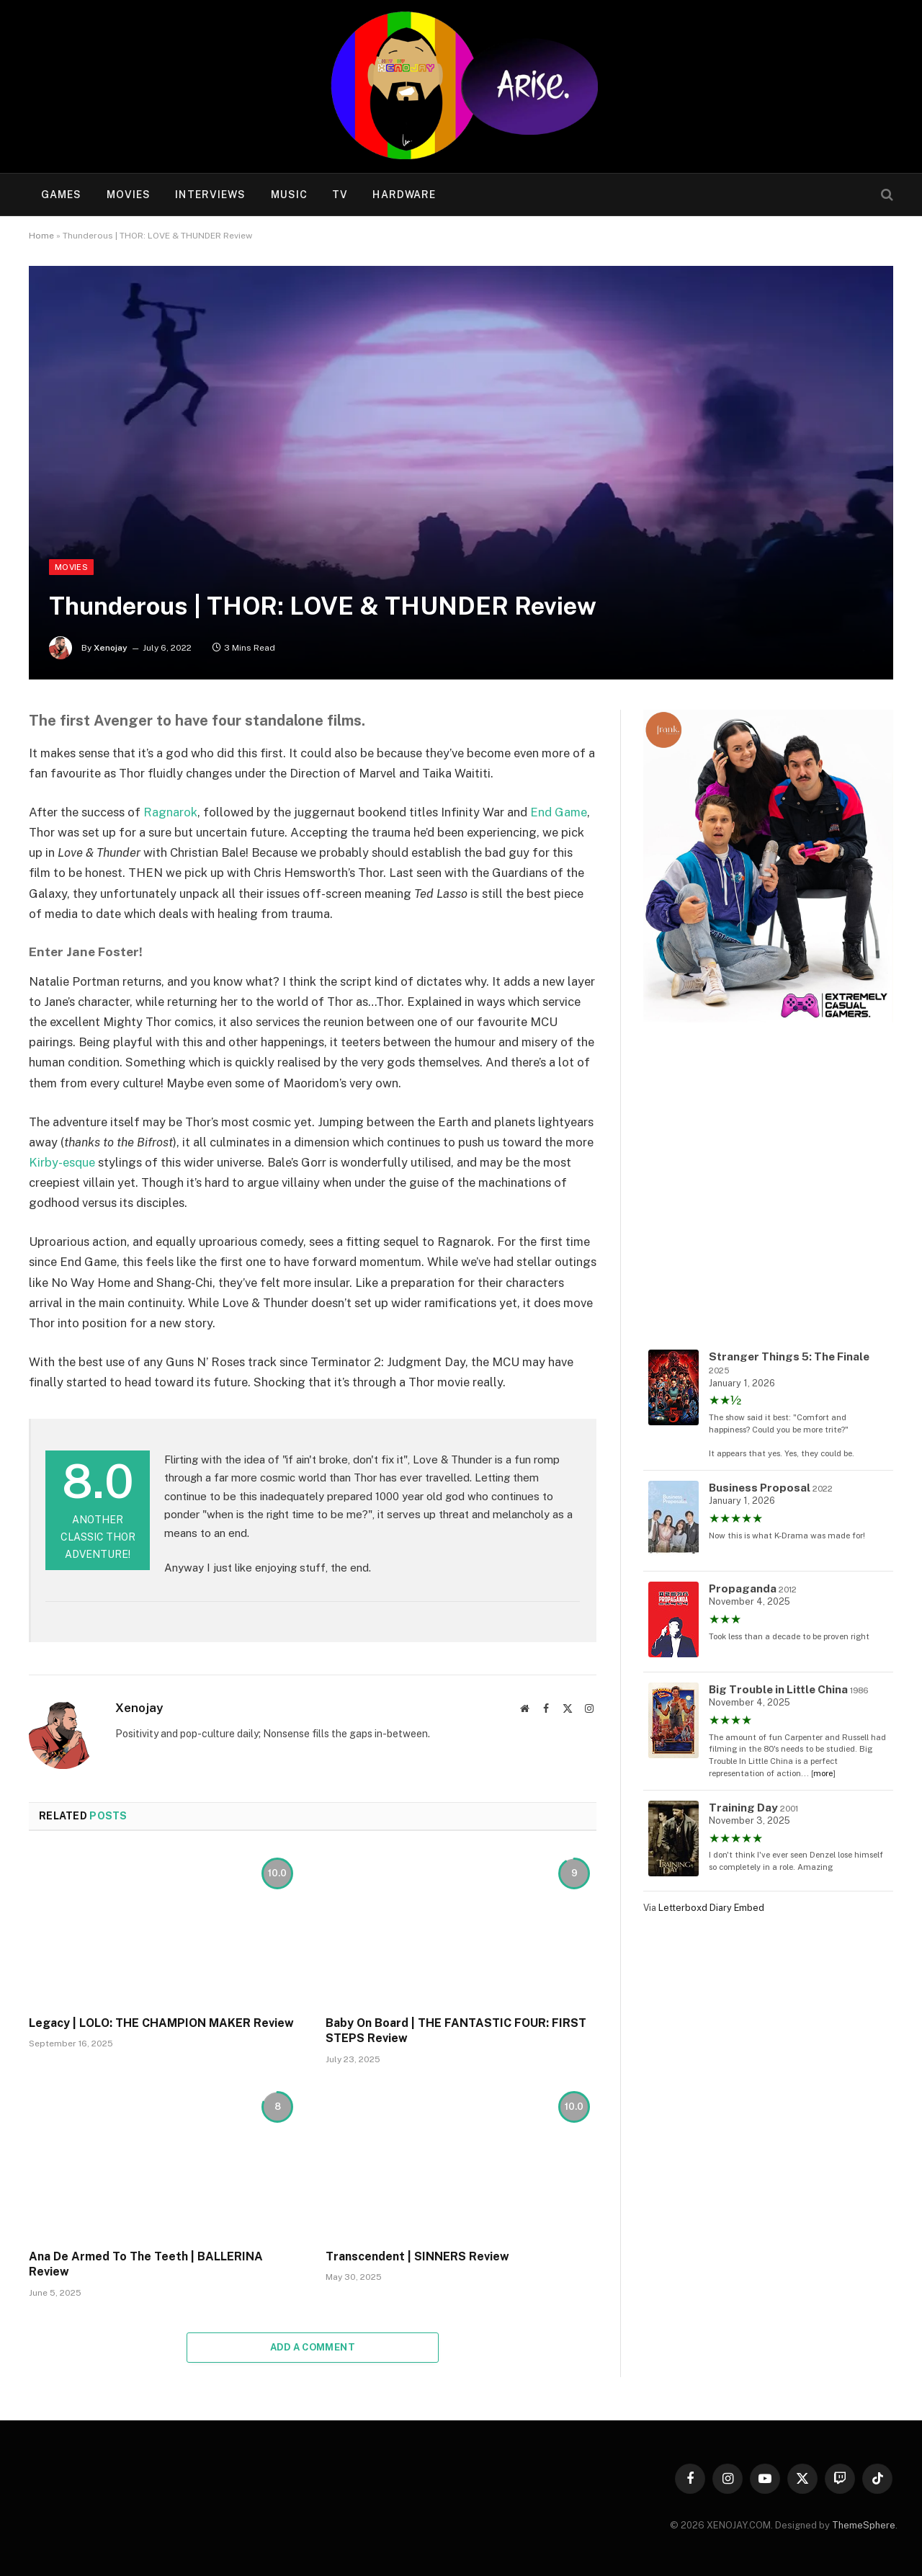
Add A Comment (312, 2347)
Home (41, 236)
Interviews (210, 194)
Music (289, 194)
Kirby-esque (62, 1162)
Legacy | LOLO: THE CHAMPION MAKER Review (161, 2023)
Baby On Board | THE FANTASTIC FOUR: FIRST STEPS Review (456, 2031)
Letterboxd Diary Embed (711, 1907)
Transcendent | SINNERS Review (417, 2256)
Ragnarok (170, 812)
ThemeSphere (863, 2525)
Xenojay (110, 648)
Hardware (404, 194)
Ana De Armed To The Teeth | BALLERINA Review (146, 2264)
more (823, 1773)
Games (61, 194)
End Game (558, 812)
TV (340, 194)
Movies (129, 194)
